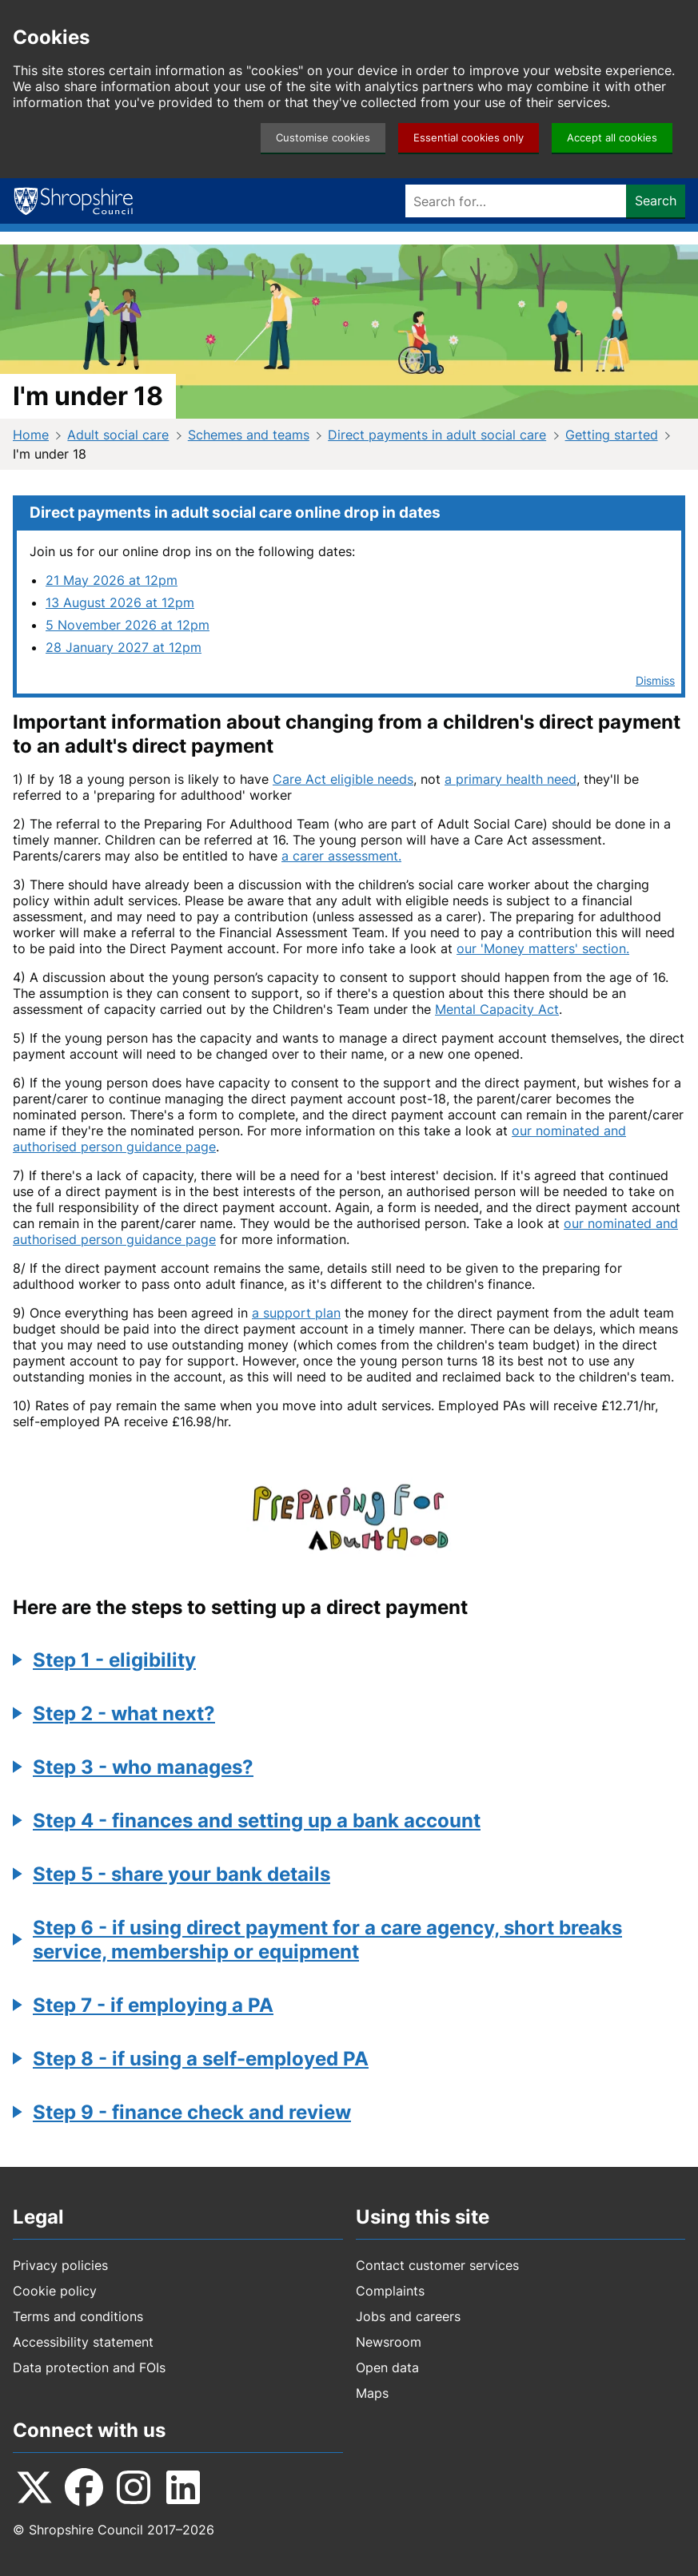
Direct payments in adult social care (437, 435)
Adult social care (118, 435)
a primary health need (510, 779)
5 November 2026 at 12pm (127, 625)
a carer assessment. (341, 856)
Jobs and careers (408, 2316)
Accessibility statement (83, 2342)
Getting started (611, 435)
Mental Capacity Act (497, 1009)
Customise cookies (323, 138)
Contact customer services (437, 2265)
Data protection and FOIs (89, 2367)
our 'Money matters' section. (543, 948)
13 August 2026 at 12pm (120, 602)
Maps (372, 2393)
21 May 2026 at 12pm (111, 580)
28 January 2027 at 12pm (123, 647)
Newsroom (388, 2342)
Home (31, 435)
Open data (387, 2367)
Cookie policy (55, 2291)
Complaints (390, 2291)
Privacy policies (60, 2265)
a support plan (296, 1313)
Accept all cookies (612, 138)
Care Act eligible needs (343, 779)
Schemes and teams (248, 435)
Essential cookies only (468, 138)
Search (655, 201)
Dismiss (655, 680)
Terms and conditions (78, 2316)
